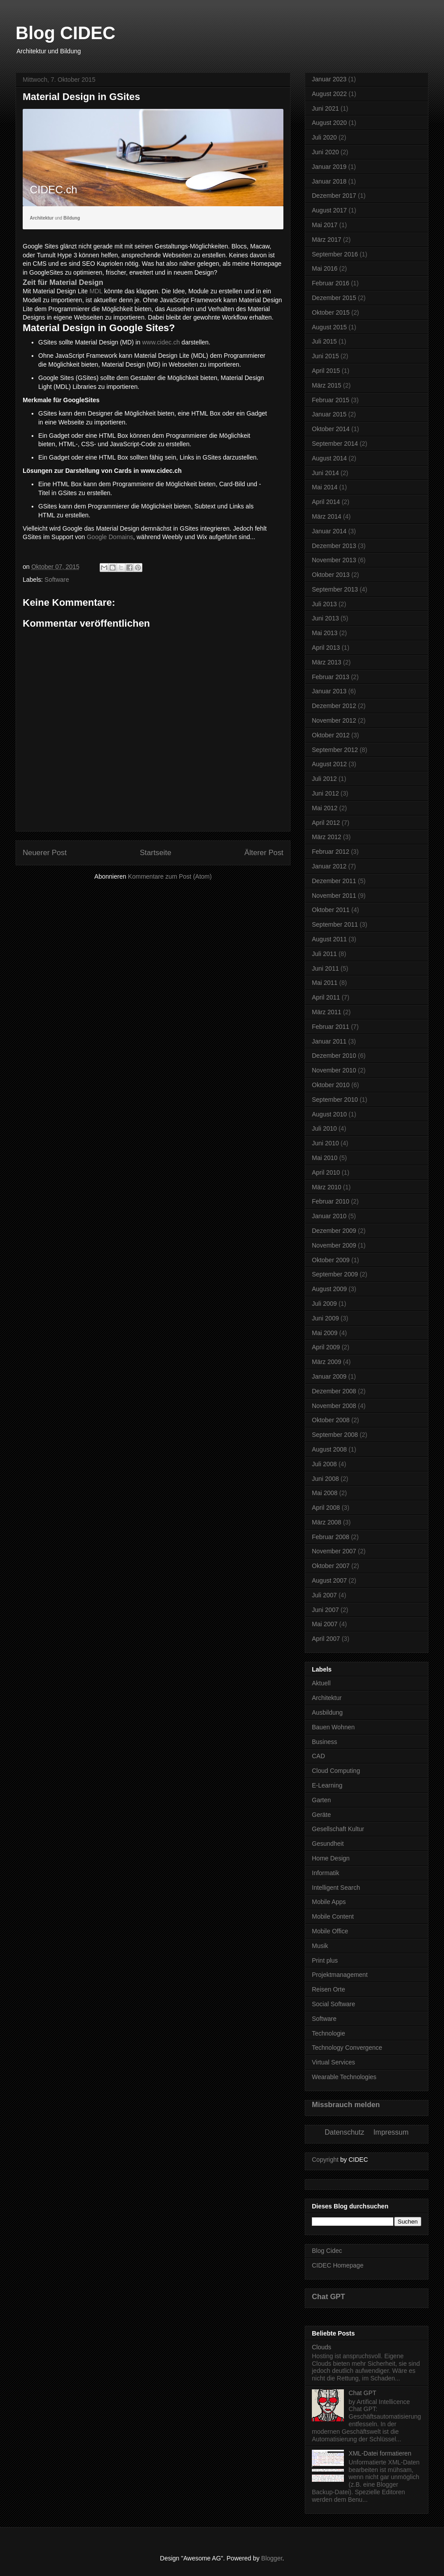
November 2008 (334, 1405)
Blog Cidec (327, 2250)
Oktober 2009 (331, 1260)
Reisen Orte (328, 1989)
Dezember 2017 (334, 195)
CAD (318, 1756)
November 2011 (334, 895)
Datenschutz (344, 2132)
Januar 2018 (329, 181)
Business (324, 1741)
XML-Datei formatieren (380, 2453)
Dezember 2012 (334, 705)
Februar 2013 (330, 676)
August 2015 (329, 327)
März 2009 (326, 1361)
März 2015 (326, 385)
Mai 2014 (325, 487)
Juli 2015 (324, 341)
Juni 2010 (325, 1143)
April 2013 (326, 647)
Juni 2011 (325, 968)
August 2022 (329, 93)
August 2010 (329, 1114)
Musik (320, 1945)
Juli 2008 (324, 1464)
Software (56, 579)
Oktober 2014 (331, 428)
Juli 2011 (324, 953)
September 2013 (335, 589)
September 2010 (335, 1099)
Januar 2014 (329, 531)
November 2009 (334, 1245)
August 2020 (329, 122)
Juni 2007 (325, 1609)
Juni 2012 (325, 793)
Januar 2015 (329, 414)
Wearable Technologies (344, 2076)
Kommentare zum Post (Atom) (170, 876)
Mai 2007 (325, 1624)
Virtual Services (333, 2062)
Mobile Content (333, 1916)
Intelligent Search (336, 1887)
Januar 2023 (329, 79)
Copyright (325, 2159)
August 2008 (329, 1449)
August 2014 (329, 458)
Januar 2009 (329, 1376)
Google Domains (110, 536)
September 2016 (335, 254)
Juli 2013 (324, 604)
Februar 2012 (330, 851)
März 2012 (326, 836)
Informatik (325, 1872)
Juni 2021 (325, 108)
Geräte (321, 1814)
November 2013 (334, 560)
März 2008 (326, 1522)
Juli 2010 (324, 1128)
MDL (95, 291)
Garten (321, 1800)
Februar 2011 (330, 1026)
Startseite (155, 852)
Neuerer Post (45, 852)
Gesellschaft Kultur (338, 1828)
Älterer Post (263, 852)
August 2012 (329, 764)
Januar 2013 (329, 691)
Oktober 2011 (331, 909)
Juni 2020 (325, 152)
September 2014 (335, 443)
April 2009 (326, 1347)
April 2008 (326, 1507)
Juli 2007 (324, 1595)
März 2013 (326, 662)
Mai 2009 (325, 1332)
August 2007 (329, 1580)
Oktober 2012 (331, 735)
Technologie (328, 2033)
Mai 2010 (325, 1157)
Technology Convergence (347, 2047)
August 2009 (329, 1288)
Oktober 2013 (331, 574)
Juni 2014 (325, 472)
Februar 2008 (330, 1536)
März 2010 (326, 1187)
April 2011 (326, 997)
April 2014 (326, 501)
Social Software (333, 2004)
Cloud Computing (336, 1770)
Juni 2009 (325, 1318)
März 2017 (326, 239)
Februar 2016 (330, 283)
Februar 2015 (330, 400)
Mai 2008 (325, 1492)
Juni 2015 (325, 356)
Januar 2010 (329, 1216)
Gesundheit (328, 1843)
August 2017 (329, 210)
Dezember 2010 (334, 1055)
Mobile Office (330, 1931)
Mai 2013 (325, 632)
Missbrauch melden (346, 2104)
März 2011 (326, 1012)
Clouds (321, 2347)
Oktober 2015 (331, 312)
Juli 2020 (324, 137)
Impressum (390, 2132)
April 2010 (326, 1172)
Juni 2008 (325, 1478)
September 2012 (335, 749)
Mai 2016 (325, 268)
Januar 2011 (329, 1041)
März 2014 (326, 516)
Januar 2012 (329, 866)
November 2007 (334, 1551)
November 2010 (334, 1070)
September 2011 (335, 924)
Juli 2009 (324, 1303)
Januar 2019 (329, 166)
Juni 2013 (325, 618)
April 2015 (326, 370)
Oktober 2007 (331, 1565)
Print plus (325, 1960)
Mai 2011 (325, 982)
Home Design (331, 1858)
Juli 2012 (324, 778)
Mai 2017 (325, 224)
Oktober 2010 (331, 1084)
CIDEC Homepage (337, 2265)
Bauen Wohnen (333, 1727)
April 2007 (326, 1638)
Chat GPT (328, 2296)
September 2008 (335, 1434)
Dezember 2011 (334, 880)
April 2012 (326, 822)
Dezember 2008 (334, 1391)
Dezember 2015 (334, 297)
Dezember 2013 (334, 545)
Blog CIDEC (65, 33)
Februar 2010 (330, 1201)
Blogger (271, 2558)
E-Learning (327, 1785)
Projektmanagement (339, 1974)
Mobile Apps (329, 1901)
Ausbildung (327, 1712)
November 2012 (334, 720)
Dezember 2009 (334, 1230)
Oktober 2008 (331, 1420)
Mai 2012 (325, 808)
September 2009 (335, 1274)
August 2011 (329, 939)
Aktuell (321, 1683)
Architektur (327, 1697)
